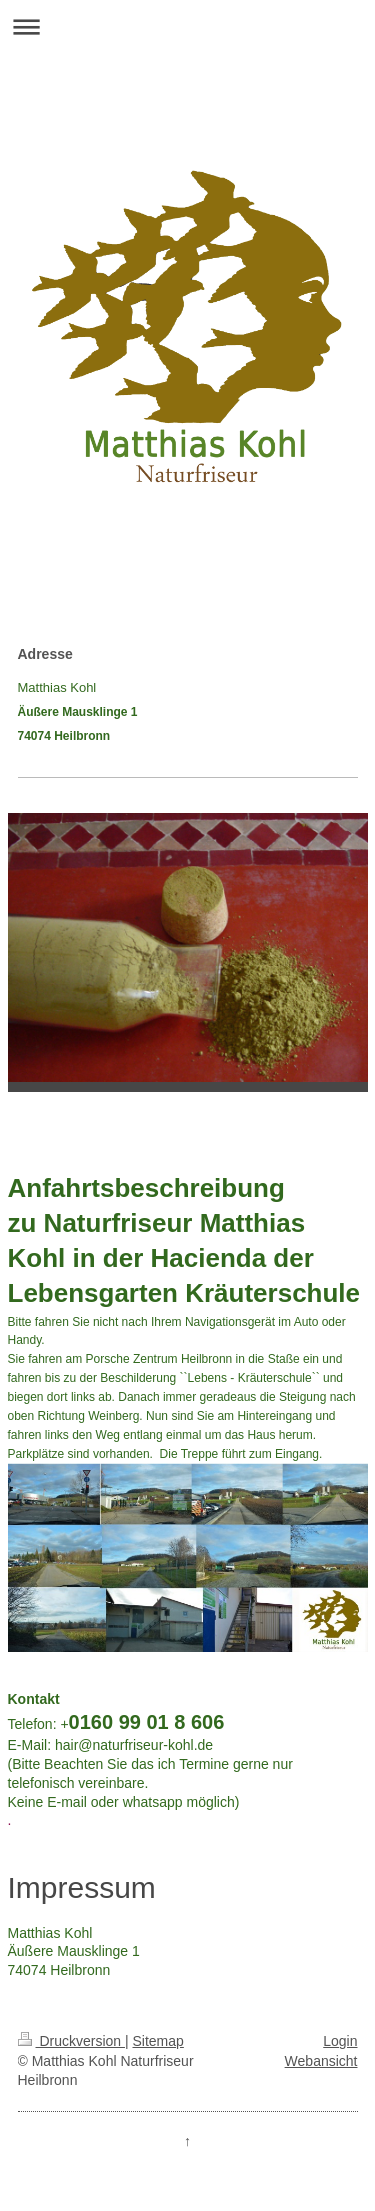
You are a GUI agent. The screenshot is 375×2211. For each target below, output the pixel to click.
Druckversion (71, 2041)
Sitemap (158, 2041)
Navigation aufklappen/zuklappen (187, 26)
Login (340, 2041)
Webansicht (321, 2061)
